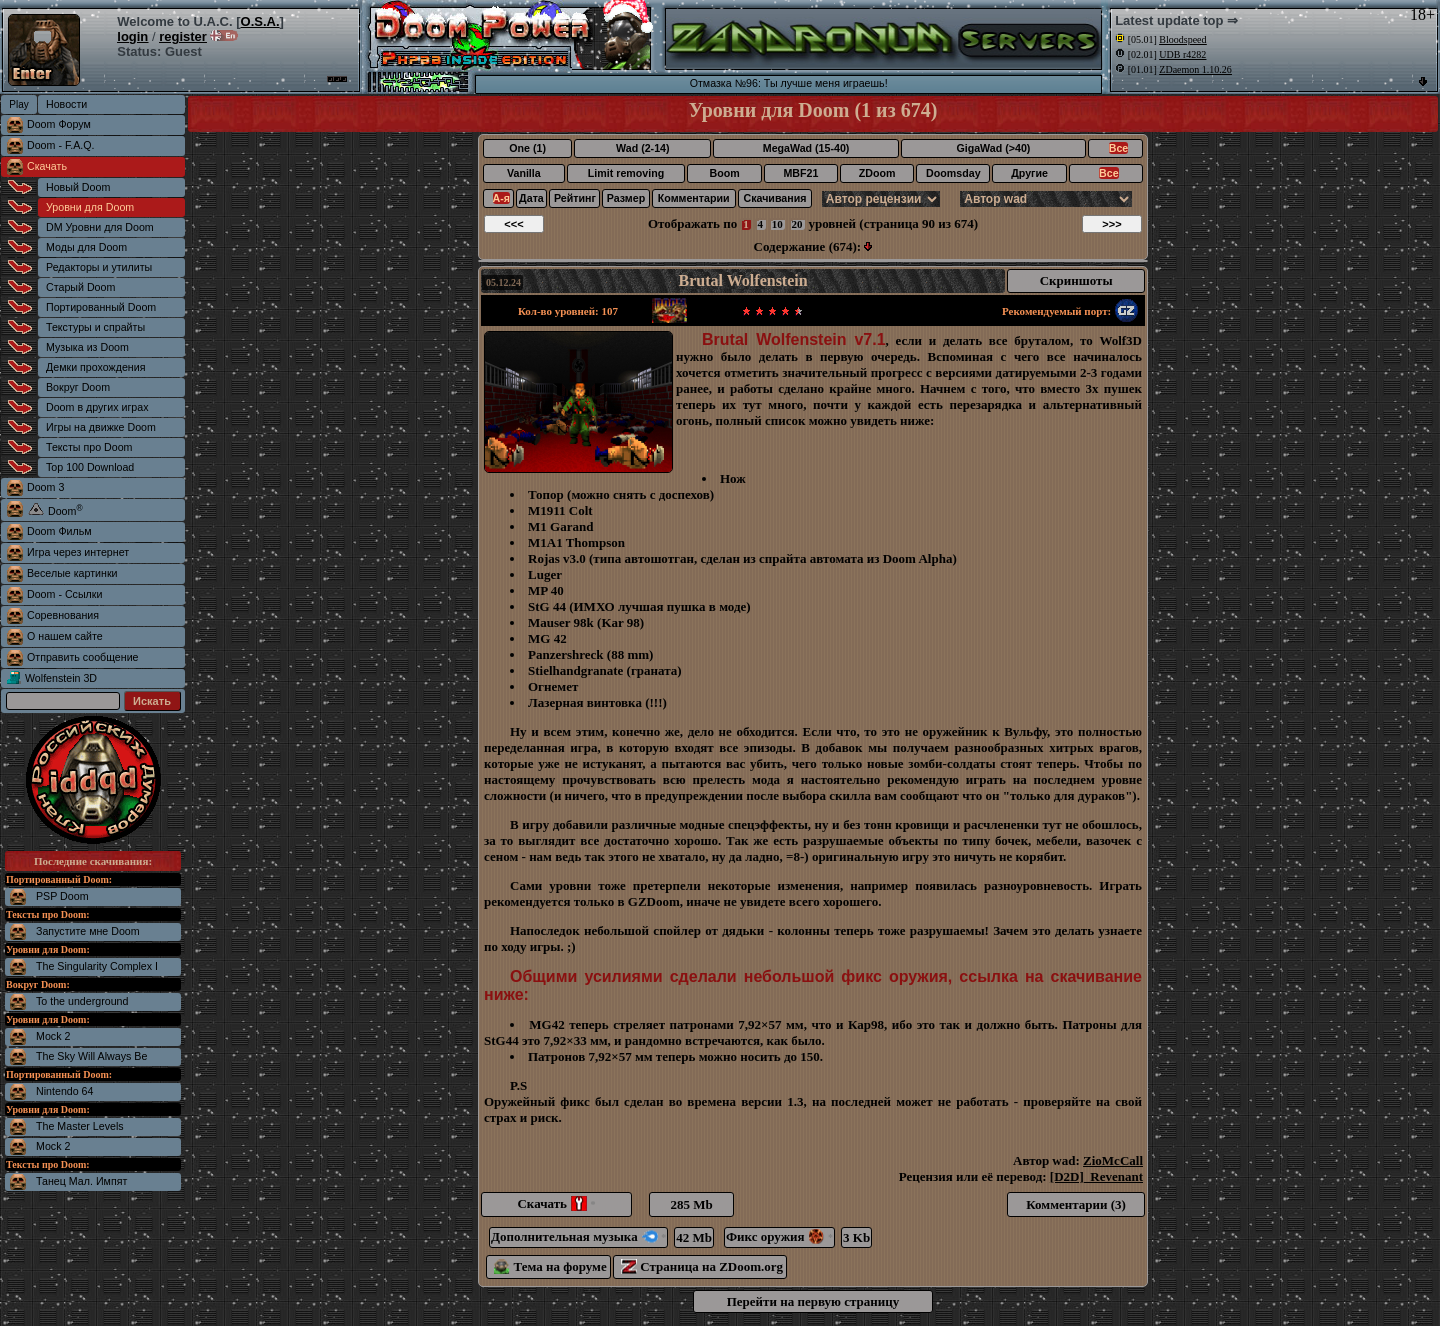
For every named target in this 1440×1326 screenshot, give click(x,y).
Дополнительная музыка (578, 1236)
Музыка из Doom (87, 347)
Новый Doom (78, 187)
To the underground (82, 1001)
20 (797, 224)
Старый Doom (80, 287)
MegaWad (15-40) (806, 148)
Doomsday (953, 173)
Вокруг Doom (78, 387)
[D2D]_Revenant (1096, 1176)
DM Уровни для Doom (100, 227)
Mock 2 (53, 1036)
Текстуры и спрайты (95, 327)
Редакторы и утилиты (99, 267)
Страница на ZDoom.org (702, 1266)
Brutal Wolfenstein (743, 280)
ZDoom (877, 173)
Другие (1029, 173)
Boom (724, 173)
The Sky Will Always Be (91, 1056)
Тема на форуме (550, 1266)
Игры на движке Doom (101, 427)
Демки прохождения (95, 367)
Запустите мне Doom (88, 931)
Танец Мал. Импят (81, 1181)
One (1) (527, 148)
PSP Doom (62, 896)
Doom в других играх (97, 407)
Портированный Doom (101, 307)
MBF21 (800, 173)
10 (777, 224)
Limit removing (626, 173)
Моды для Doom (86, 247)
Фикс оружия (779, 1236)
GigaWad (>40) (993, 148)
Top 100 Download (90, 467)
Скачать (47, 166)
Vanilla (524, 173)
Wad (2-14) (642, 148)
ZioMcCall (1113, 1160)
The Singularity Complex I (97, 966)
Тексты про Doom (89, 447)
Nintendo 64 (64, 1091)
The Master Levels (80, 1126)
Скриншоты (1076, 280)
